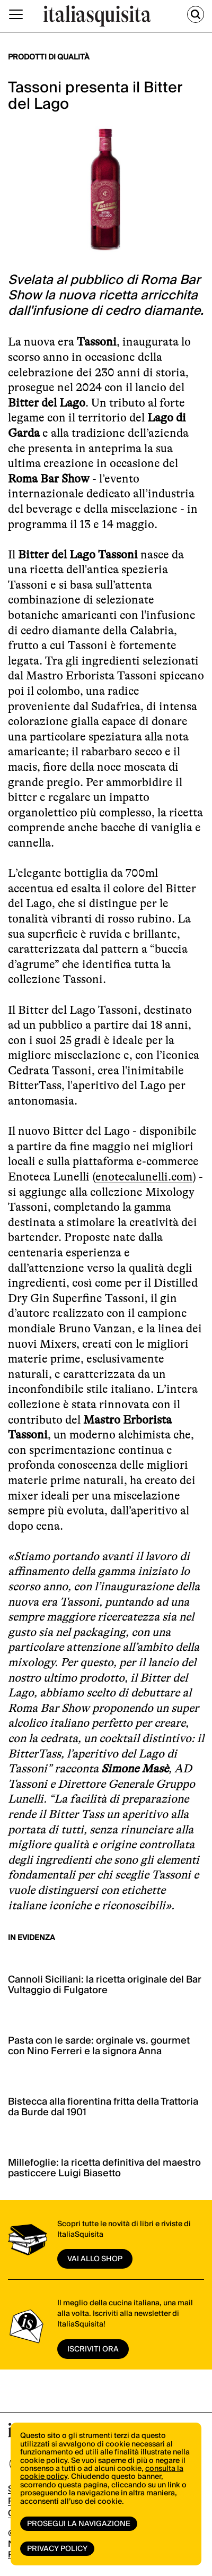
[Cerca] (195, 14)
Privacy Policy (57, 2549)
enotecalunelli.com (143, 1176)
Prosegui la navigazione (78, 2524)
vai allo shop (94, 2259)
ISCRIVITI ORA (93, 2349)
